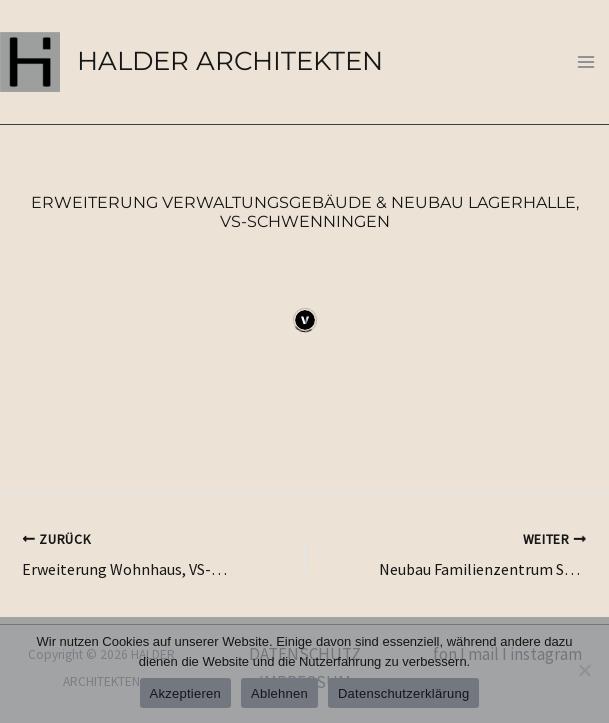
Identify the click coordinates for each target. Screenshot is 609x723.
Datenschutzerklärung (403, 693)
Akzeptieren (185, 693)
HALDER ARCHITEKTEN (230, 61)
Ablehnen (279, 693)
